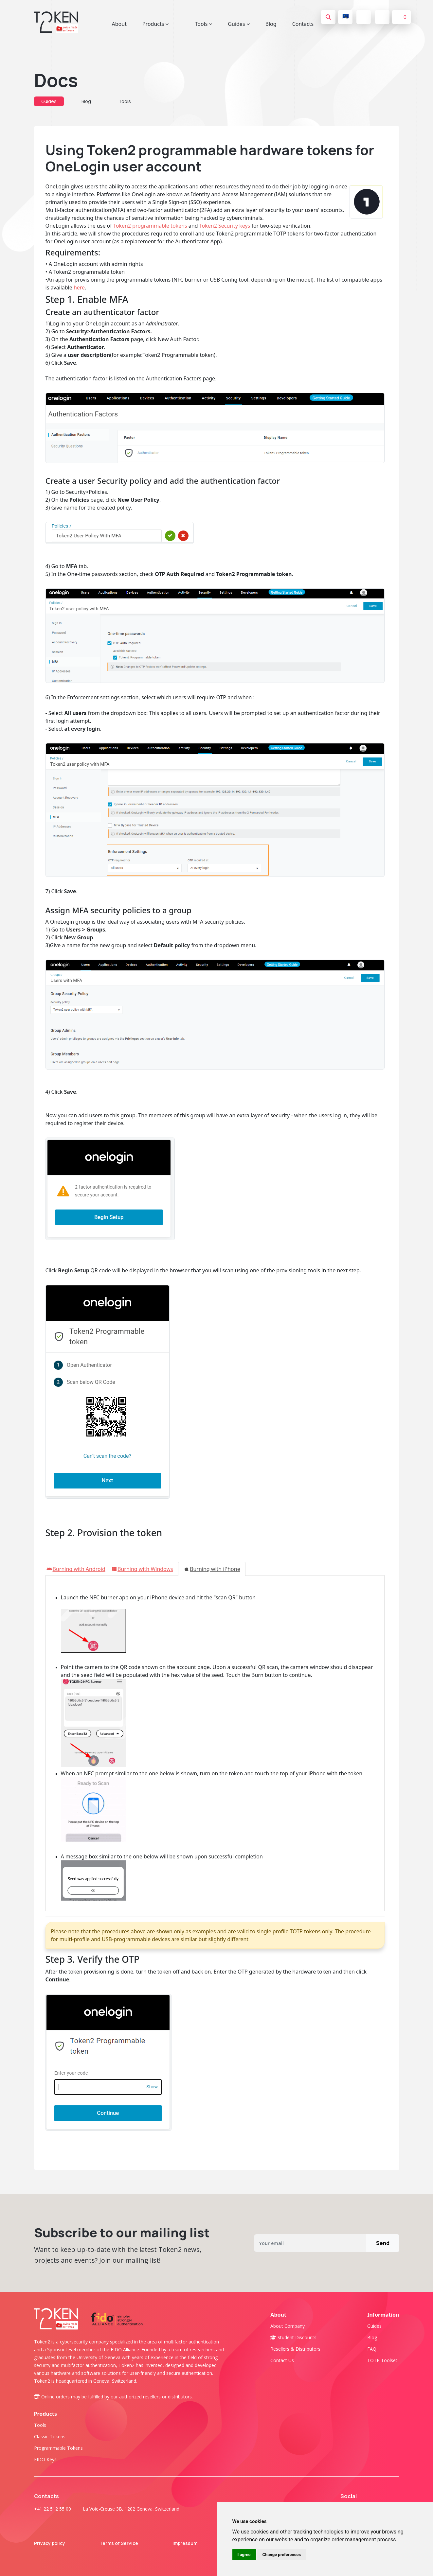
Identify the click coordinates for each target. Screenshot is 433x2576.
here (79, 287)
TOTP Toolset (382, 2360)
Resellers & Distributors (295, 2349)
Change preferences (281, 2554)
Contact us (282, 2360)
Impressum (189, 2543)
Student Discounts (293, 2337)
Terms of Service (122, 2543)
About (119, 23)
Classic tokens (49, 2436)
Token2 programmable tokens (151, 225)
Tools (124, 101)
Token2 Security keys (224, 225)
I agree (244, 2554)
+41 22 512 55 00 (52, 2509)
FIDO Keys (45, 2459)
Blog (271, 23)
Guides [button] (238, 23)
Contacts (303, 23)
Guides (49, 101)
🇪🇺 (345, 16)
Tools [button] (203, 23)
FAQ (371, 2349)
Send (382, 2243)
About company (287, 2326)
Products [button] (155, 23)
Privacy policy (53, 2543)
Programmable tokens (58, 2448)
